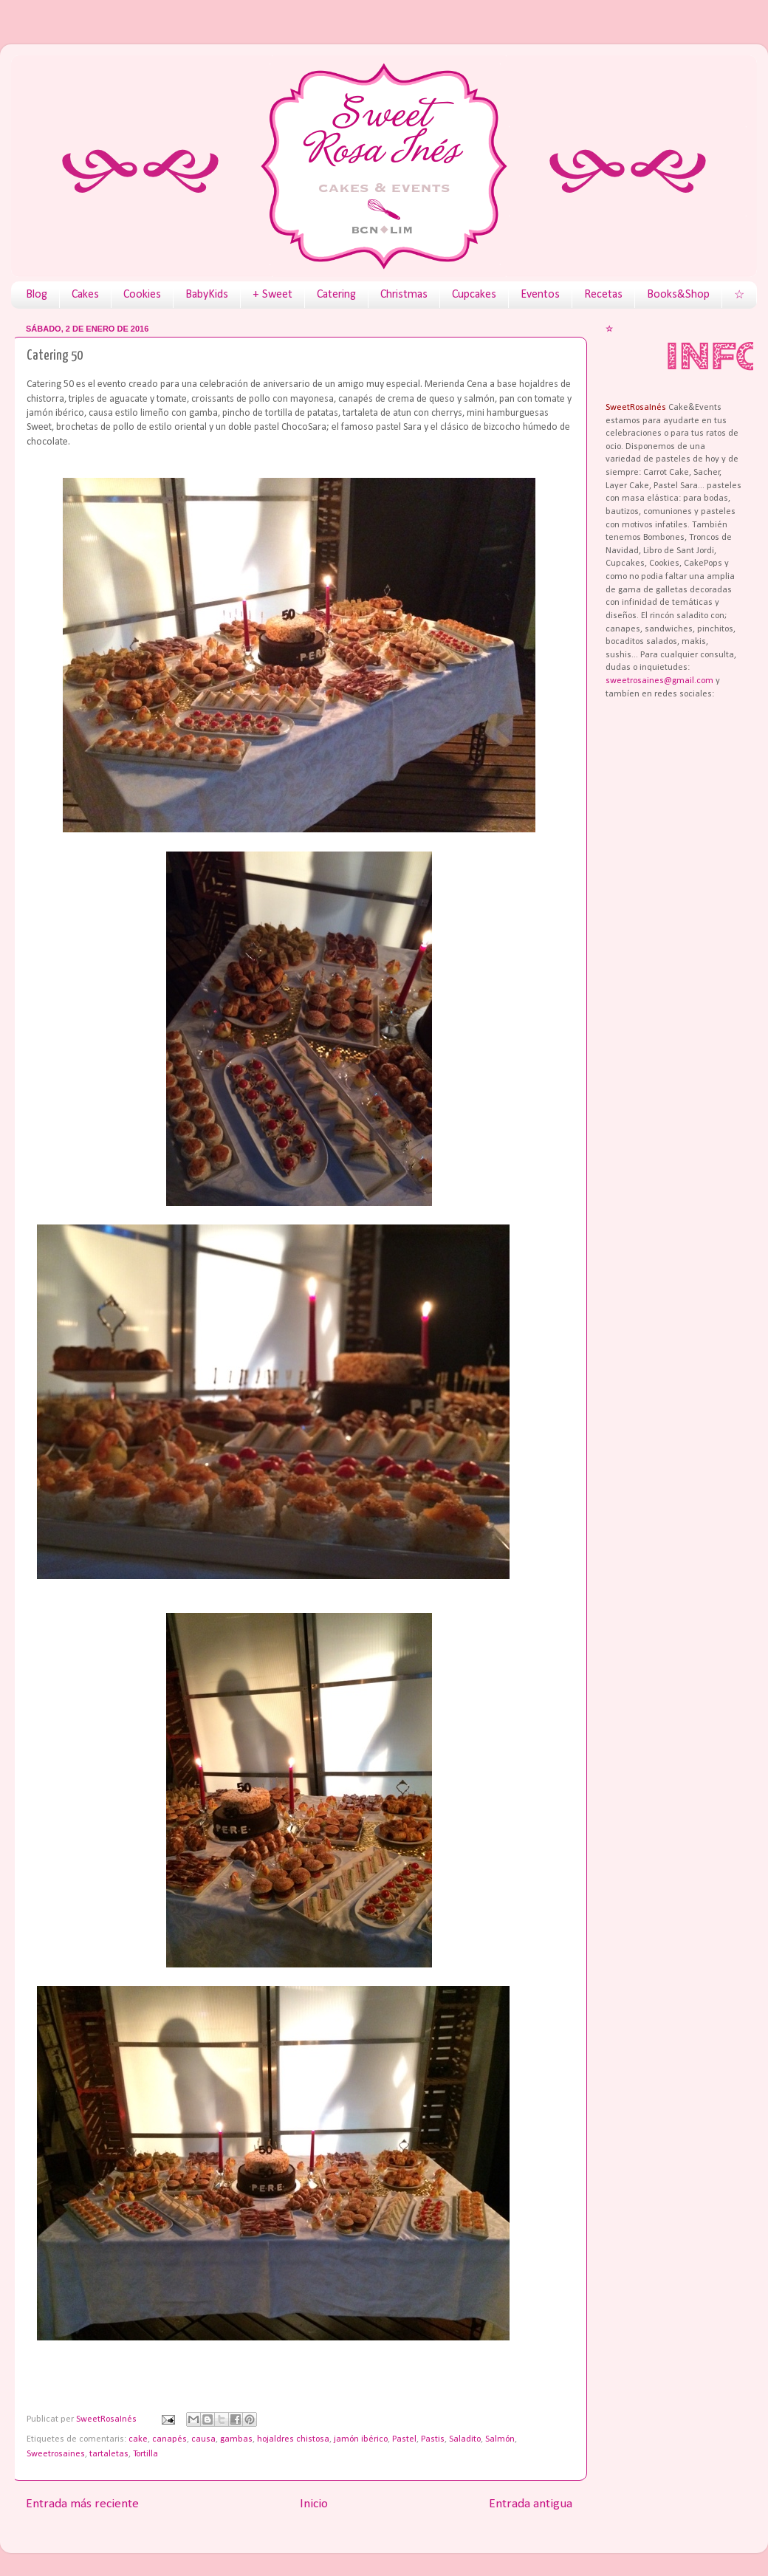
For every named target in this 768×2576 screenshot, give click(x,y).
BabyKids (206, 295)
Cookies (142, 295)
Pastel (404, 2439)
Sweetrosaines (56, 2454)
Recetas (603, 295)
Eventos (540, 295)
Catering (336, 295)
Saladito (465, 2439)
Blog (36, 295)
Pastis (433, 2439)
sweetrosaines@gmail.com (659, 680)
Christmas (404, 295)
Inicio (314, 2504)
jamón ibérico (361, 2439)
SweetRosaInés (107, 2419)
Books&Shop (678, 295)
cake (138, 2439)
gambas (236, 2439)
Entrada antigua (530, 2504)
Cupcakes (474, 295)
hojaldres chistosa (293, 2439)
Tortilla (145, 2454)
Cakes (85, 295)
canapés (169, 2439)
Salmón (500, 2439)
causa (203, 2439)
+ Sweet (272, 295)
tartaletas (108, 2454)
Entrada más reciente (82, 2504)
